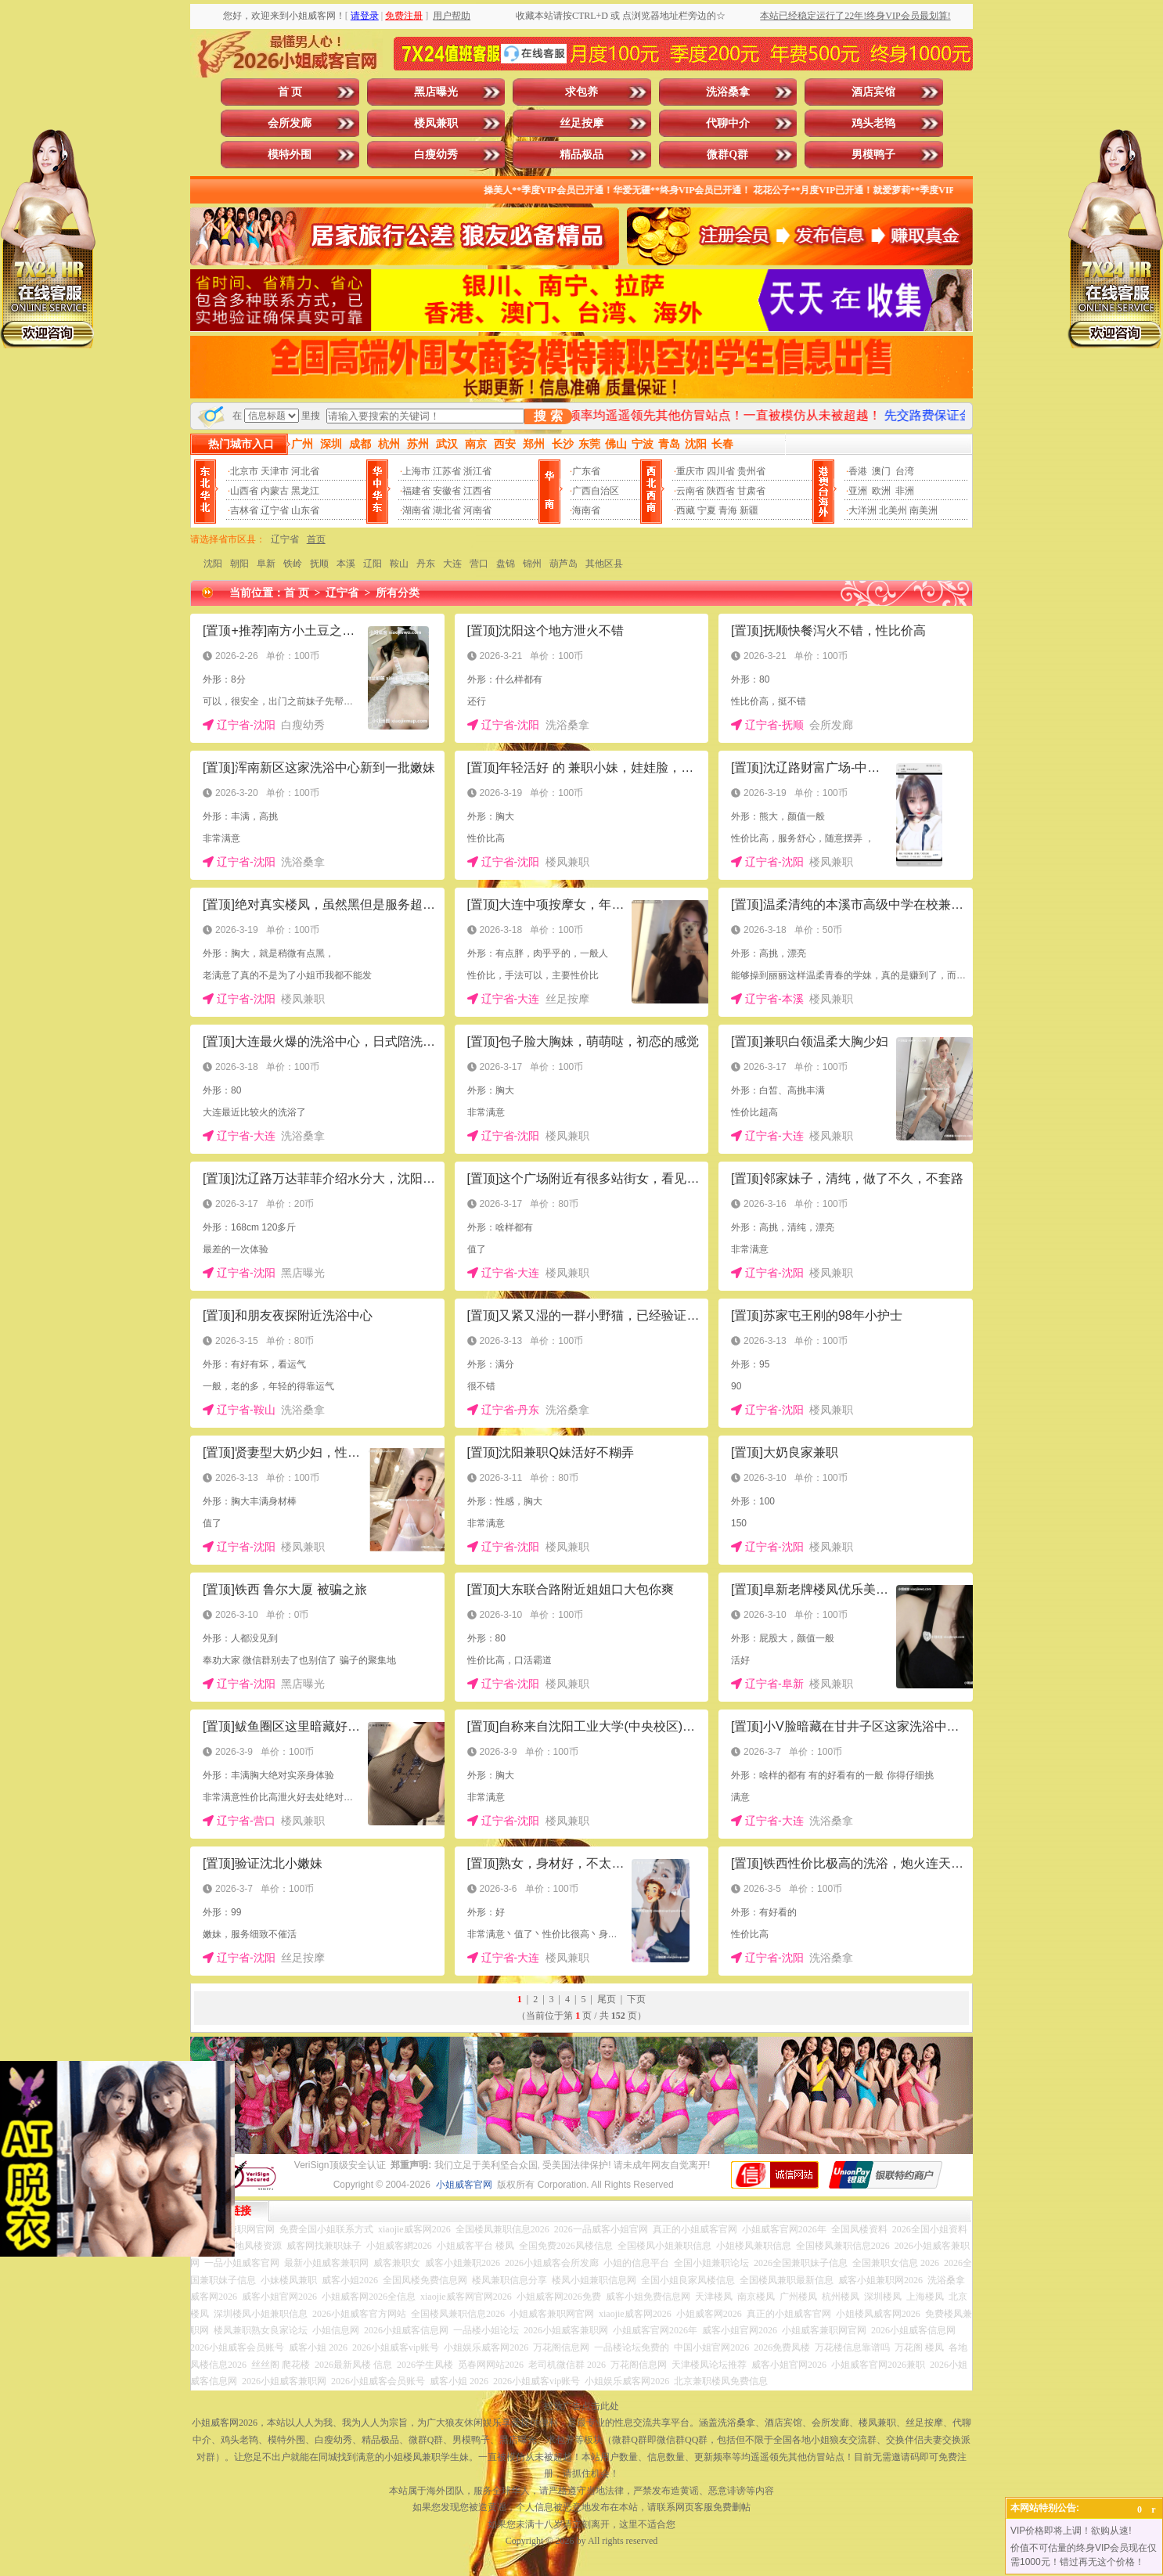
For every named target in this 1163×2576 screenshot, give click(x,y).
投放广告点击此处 (581, 2406)
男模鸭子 (873, 154)
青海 (727, 510)
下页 (636, 1999)
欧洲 (881, 490)
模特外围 (289, 154)
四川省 (721, 471)
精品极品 (581, 154)
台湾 (904, 471)
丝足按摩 (581, 123)
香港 (857, 471)
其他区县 (604, 563)
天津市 (275, 471)
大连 (452, 563)
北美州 (893, 510)
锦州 (532, 563)
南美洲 (923, 510)
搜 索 (548, 416)
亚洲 (857, 490)
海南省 (586, 510)
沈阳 (212, 563)
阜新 (266, 563)
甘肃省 (751, 490)
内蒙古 (275, 490)
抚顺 (319, 563)
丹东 (425, 563)
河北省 (305, 471)
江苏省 (447, 471)
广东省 (586, 471)
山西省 (244, 490)
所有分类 (397, 593)
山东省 (305, 510)
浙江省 (477, 471)
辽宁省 (275, 510)
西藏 (685, 510)
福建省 (416, 490)
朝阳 (239, 563)
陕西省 (721, 490)
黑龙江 (305, 490)
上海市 (416, 471)
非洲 (904, 490)
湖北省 (447, 510)
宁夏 (706, 510)
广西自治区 (595, 490)
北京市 (244, 471)
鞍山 (399, 563)
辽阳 (372, 563)
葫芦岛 (563, 563)
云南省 (690, 490)
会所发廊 (289, 123)
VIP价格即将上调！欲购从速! (1071, 2530)
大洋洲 (862, 510)
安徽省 (447, 490)
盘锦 (505, 563)
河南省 (477, 510)
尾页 (606, 1999)
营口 (479, 563)
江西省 (477, 490)
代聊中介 (728, 123)
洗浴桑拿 (728, 92)
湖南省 (416, 510)
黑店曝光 (436, 92)
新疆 (749, 510)
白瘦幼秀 (436, 154)
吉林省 (244, 510)
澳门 (881, 471)
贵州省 (751, 471)
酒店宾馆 (873, 92)
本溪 (346, 563)
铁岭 (292, 563)
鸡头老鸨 (873, 123)
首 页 (290, 92)
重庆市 (690, 471)
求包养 (581, 92)
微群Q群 (727, 154)
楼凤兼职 (436, 123)
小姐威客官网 (464, 2184)
